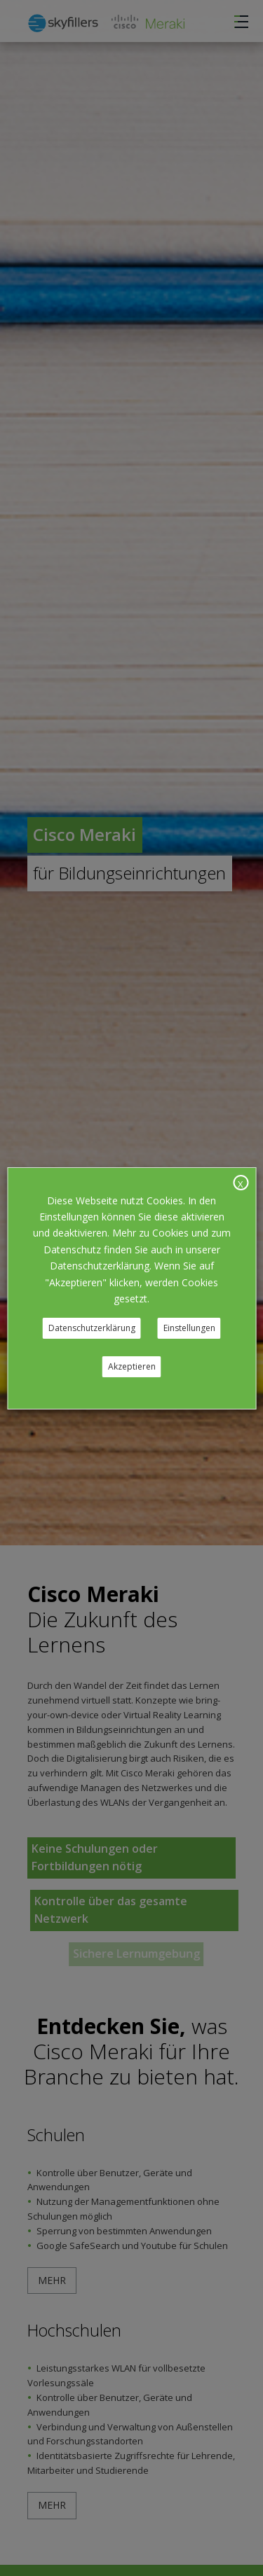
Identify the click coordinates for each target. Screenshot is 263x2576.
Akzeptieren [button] (132, 1366)
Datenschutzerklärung (91, 1328)
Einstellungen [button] (189, 1328)
